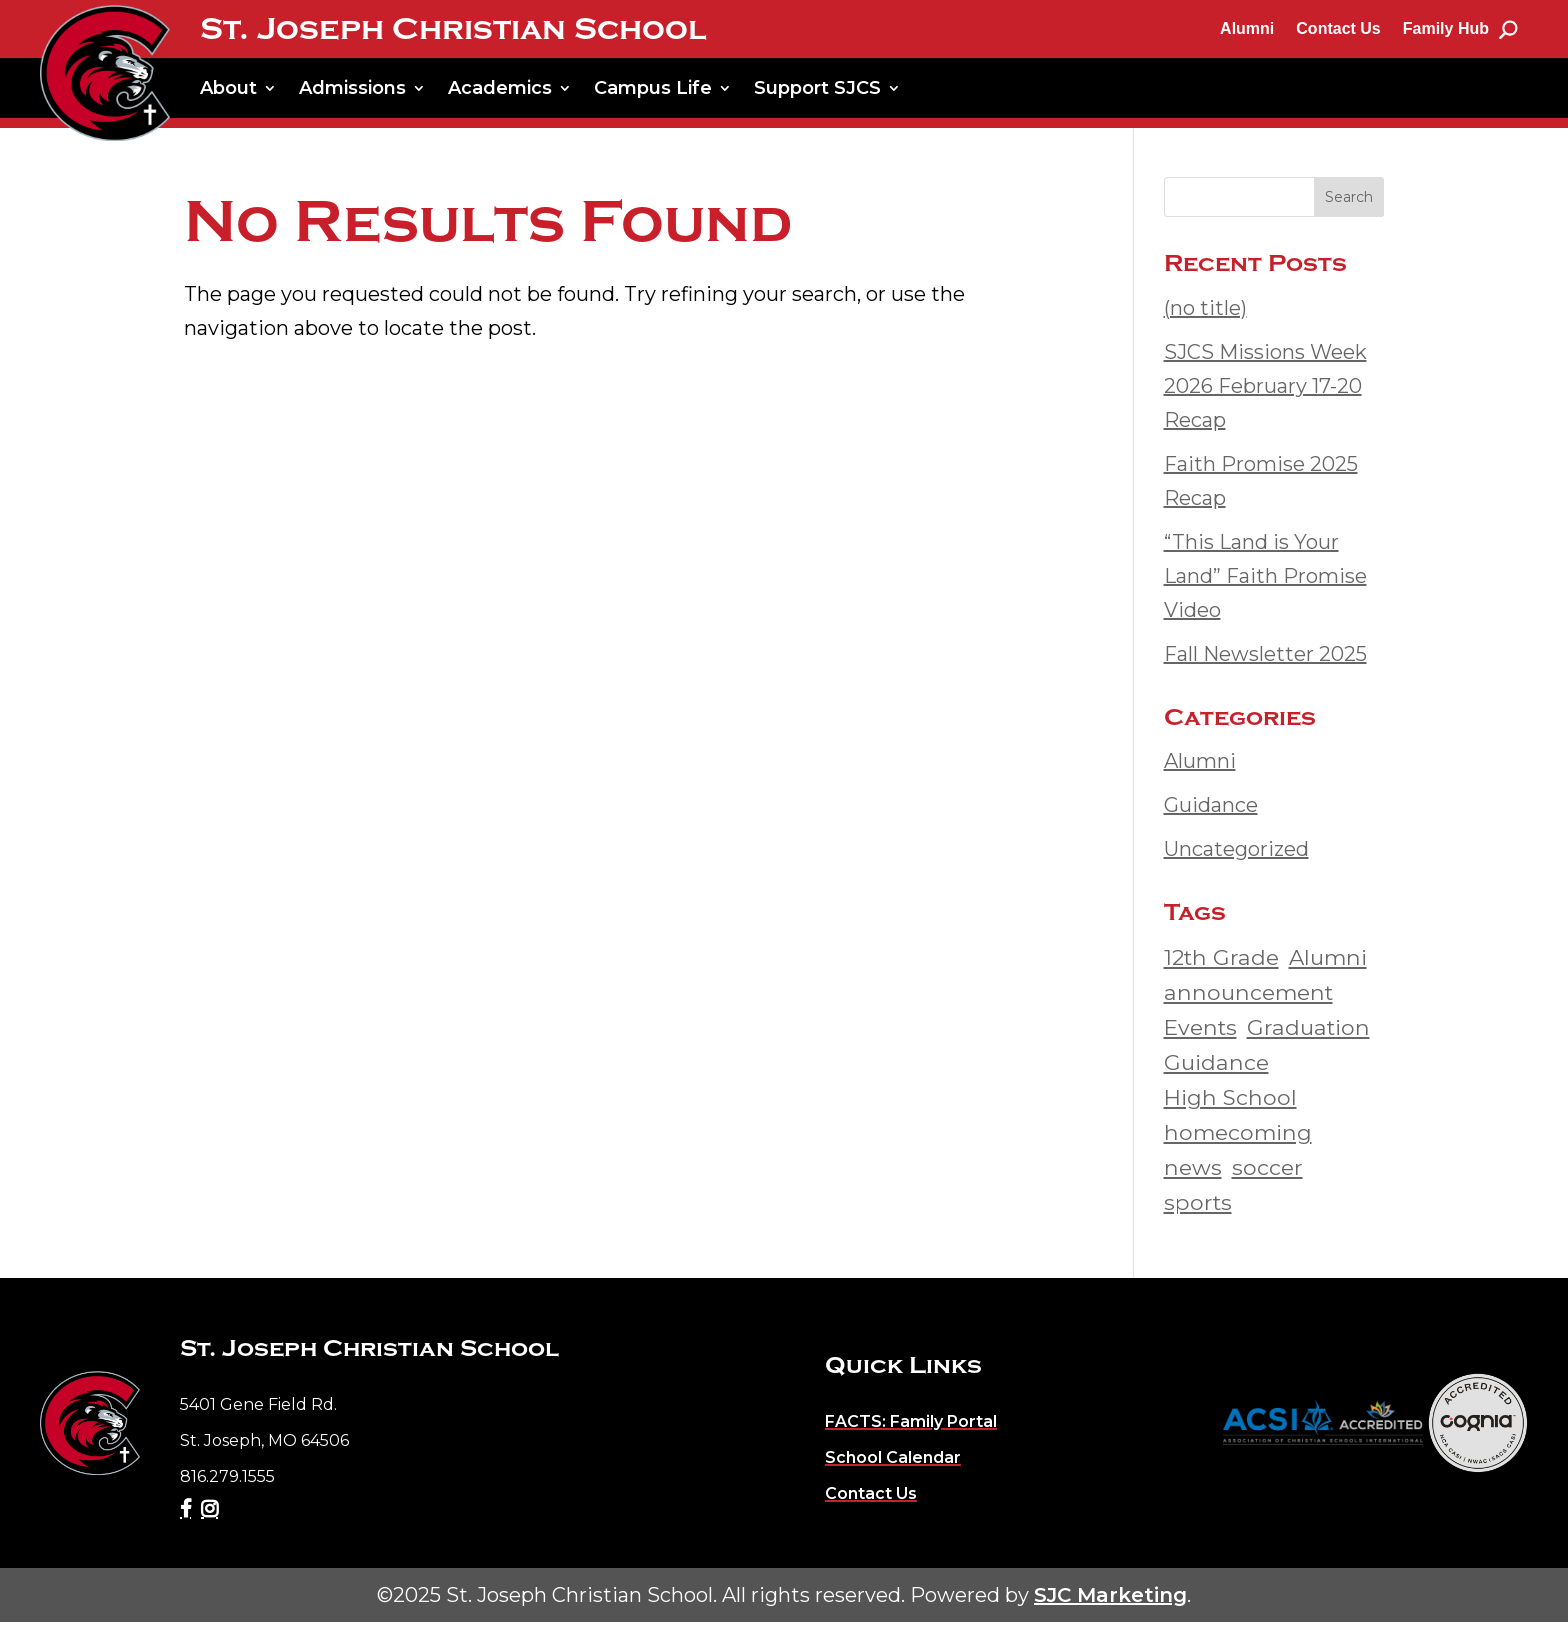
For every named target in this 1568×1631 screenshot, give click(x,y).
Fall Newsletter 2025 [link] (1265, 663)
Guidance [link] (1211, 814)
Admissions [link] (352, 88)
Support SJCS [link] (817, 88)
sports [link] (1198, 1211)
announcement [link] (1248, 1001)
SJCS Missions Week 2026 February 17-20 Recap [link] (1265, 395)
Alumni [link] (1247, 28)
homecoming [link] (1238, 1141)
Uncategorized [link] (1236, 858)
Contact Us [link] (1338, 28)
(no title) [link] (1205, 317)
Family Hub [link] (1446, 28)
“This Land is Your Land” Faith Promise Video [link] (1265, 585)
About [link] (228, 88)
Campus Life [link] (653, 88)
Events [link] (1200, 1036)
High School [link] (1230, 1106)
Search (1349, 206)
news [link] (1193, 1176)
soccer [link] (1267, 1176)
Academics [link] (500, 88)
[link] (105, 73)
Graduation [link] (1308, 1036)
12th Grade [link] (1221, 966)
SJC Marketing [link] (1110, 1604)
